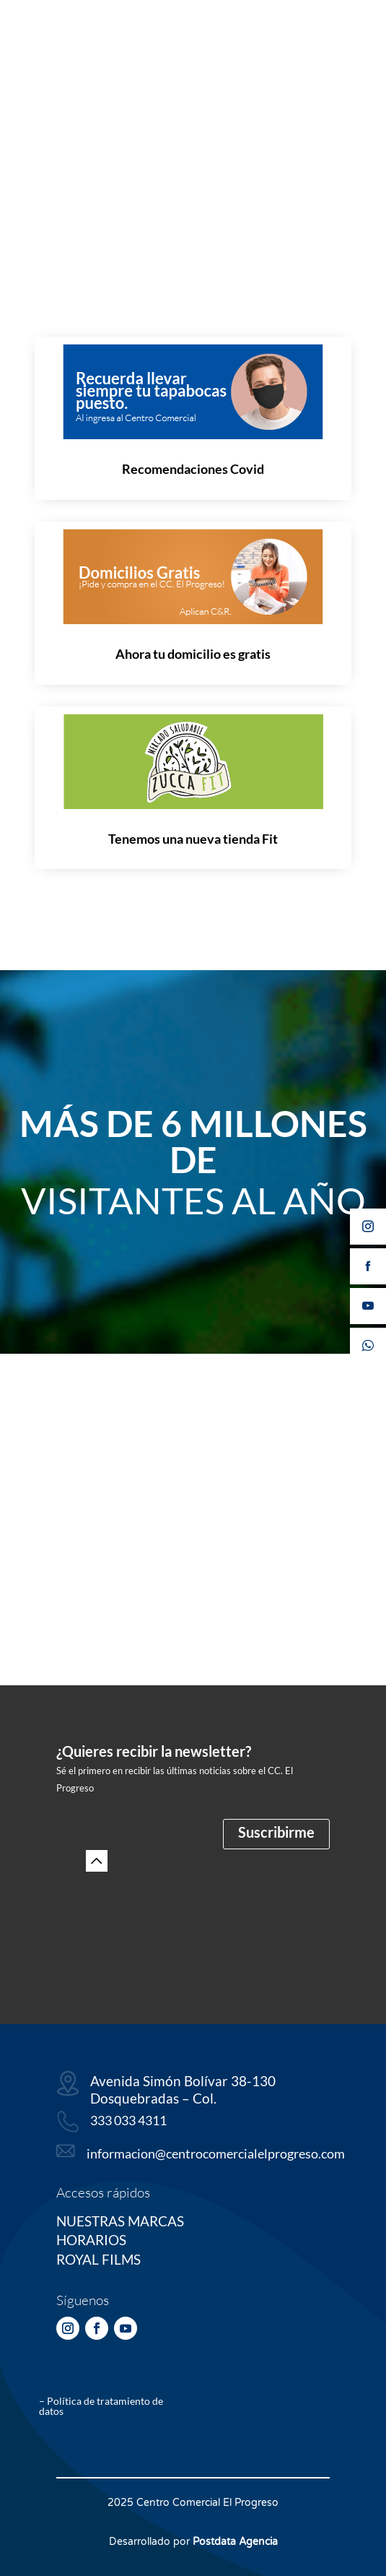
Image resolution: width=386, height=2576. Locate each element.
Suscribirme (276, 1832)
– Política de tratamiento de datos (101, 2406)
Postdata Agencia (235, 2542)
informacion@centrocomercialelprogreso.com (216, 2153)
